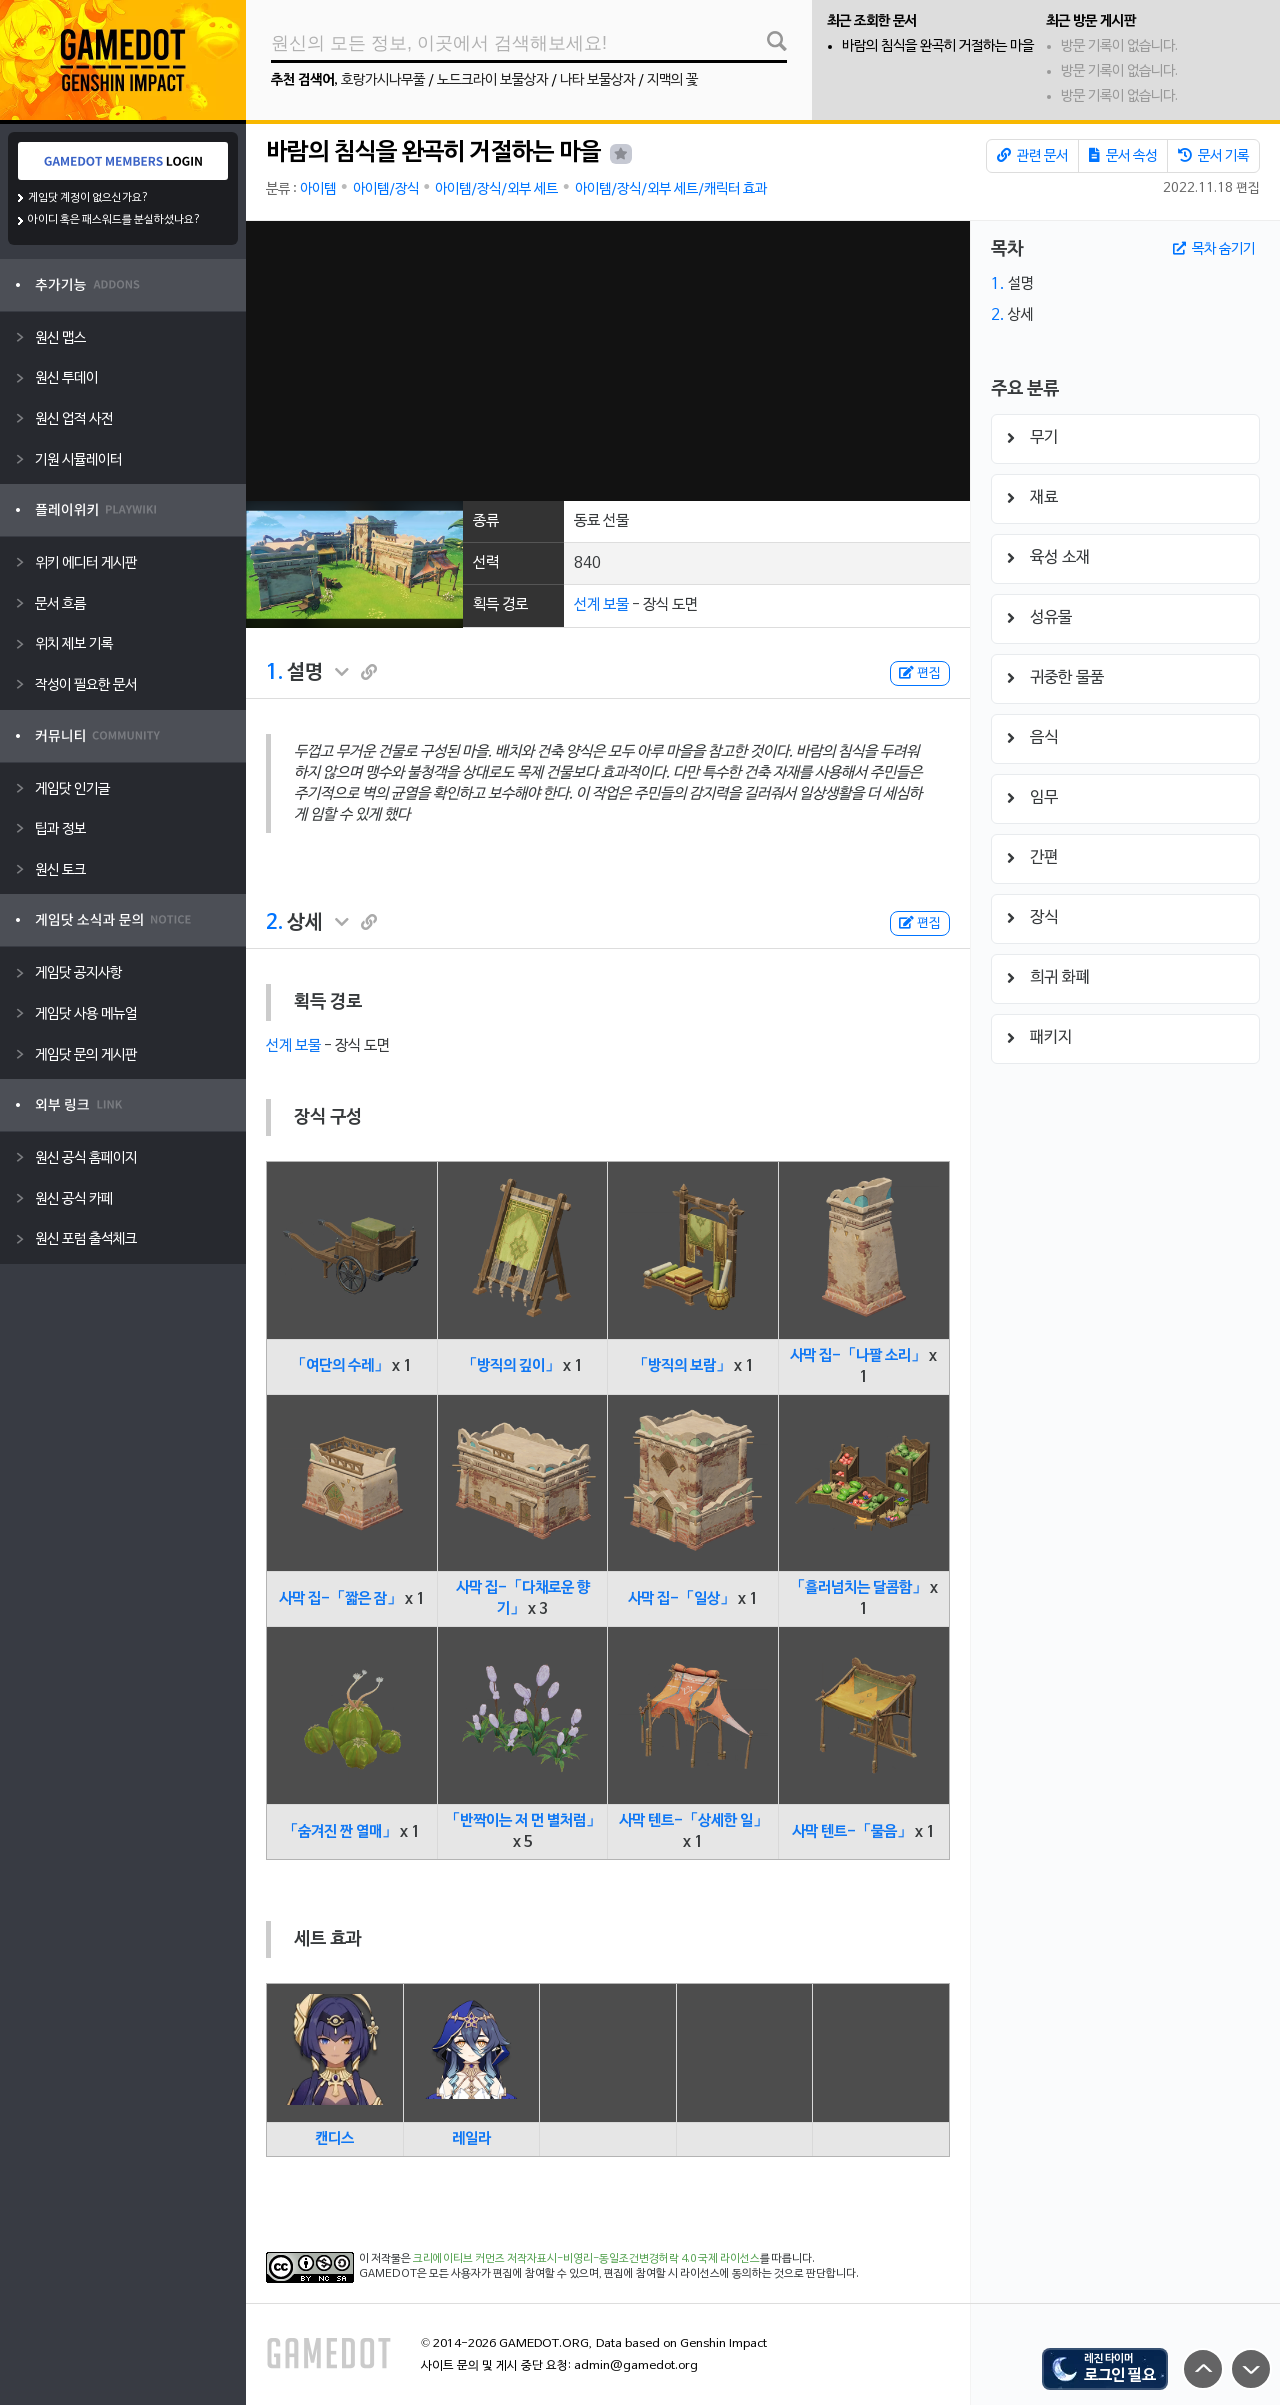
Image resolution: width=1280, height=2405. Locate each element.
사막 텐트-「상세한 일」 (693, 1821)
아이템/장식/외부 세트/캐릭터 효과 (671, 189)
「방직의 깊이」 (511, 1366)
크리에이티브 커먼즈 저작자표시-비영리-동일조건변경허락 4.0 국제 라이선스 (586, 2259)
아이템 (318, 189)
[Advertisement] (608, 361)
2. (274, 923)
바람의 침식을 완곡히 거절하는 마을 (938, 46)
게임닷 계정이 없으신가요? (88, 198)
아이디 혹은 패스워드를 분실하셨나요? (114, 220)
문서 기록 (1213, 156)
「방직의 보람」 (682, 1366)
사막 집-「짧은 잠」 (340, 1599)
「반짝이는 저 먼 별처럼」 (523, 1821)
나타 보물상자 (597, 80)
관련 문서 (1032, 156)
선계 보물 (601, 605)
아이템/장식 (386, 189)
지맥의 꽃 (672, 80)
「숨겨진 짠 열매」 (340, 1832)
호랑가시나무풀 (383, 80)
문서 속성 (1123, 156)
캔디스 (334, 2139)
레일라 (471, 2139)
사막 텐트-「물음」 (852, 1832)
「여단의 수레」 (340, 1366)
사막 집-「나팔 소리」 (858, 1356)
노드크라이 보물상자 (492, 80)
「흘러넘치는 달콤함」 (858, 1588)
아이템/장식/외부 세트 (496, 189)
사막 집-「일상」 (681, 1599)
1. (274, 673)
